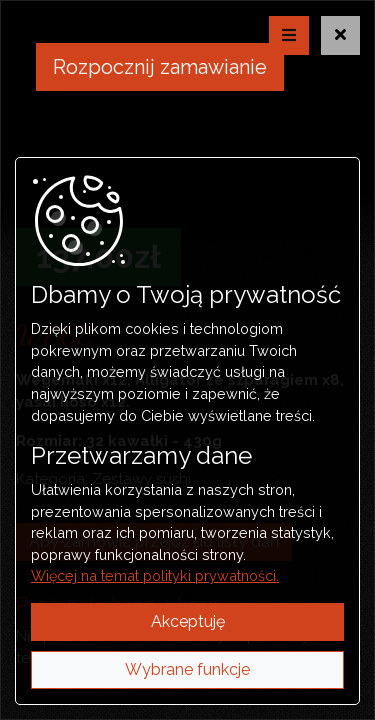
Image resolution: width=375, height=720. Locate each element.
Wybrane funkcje (187, 669)
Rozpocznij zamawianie (160, 67)
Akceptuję (188, 621)
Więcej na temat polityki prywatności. (155, 575)
